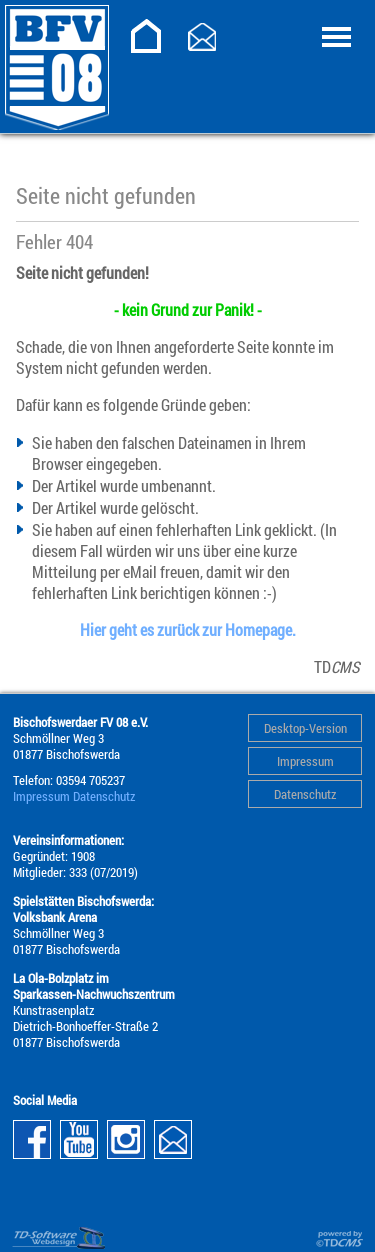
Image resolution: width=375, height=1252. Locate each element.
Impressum (305, 761)
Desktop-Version (305, 728)
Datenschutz (305, 794)
